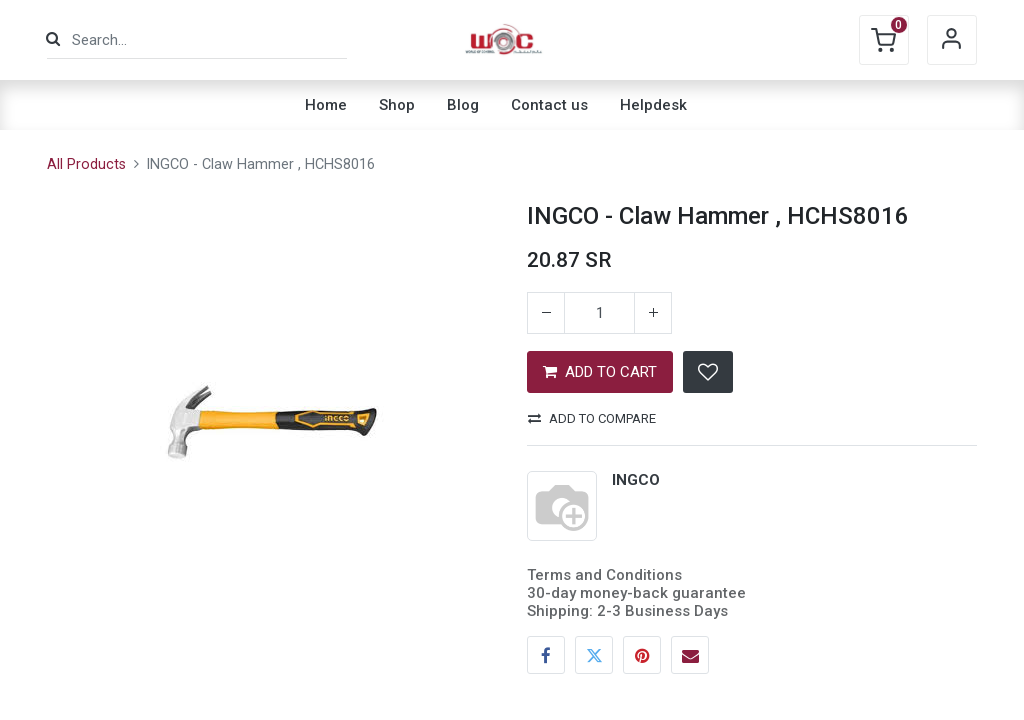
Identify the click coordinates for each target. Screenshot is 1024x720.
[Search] (53, 39)
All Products (86, 164)
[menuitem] (326, 105)
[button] (708, 372)
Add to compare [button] (592, 418)
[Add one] (653, 313)
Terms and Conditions (604, 575)
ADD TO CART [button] (600, 372)
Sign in (952, 40)
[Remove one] (546, 313)
